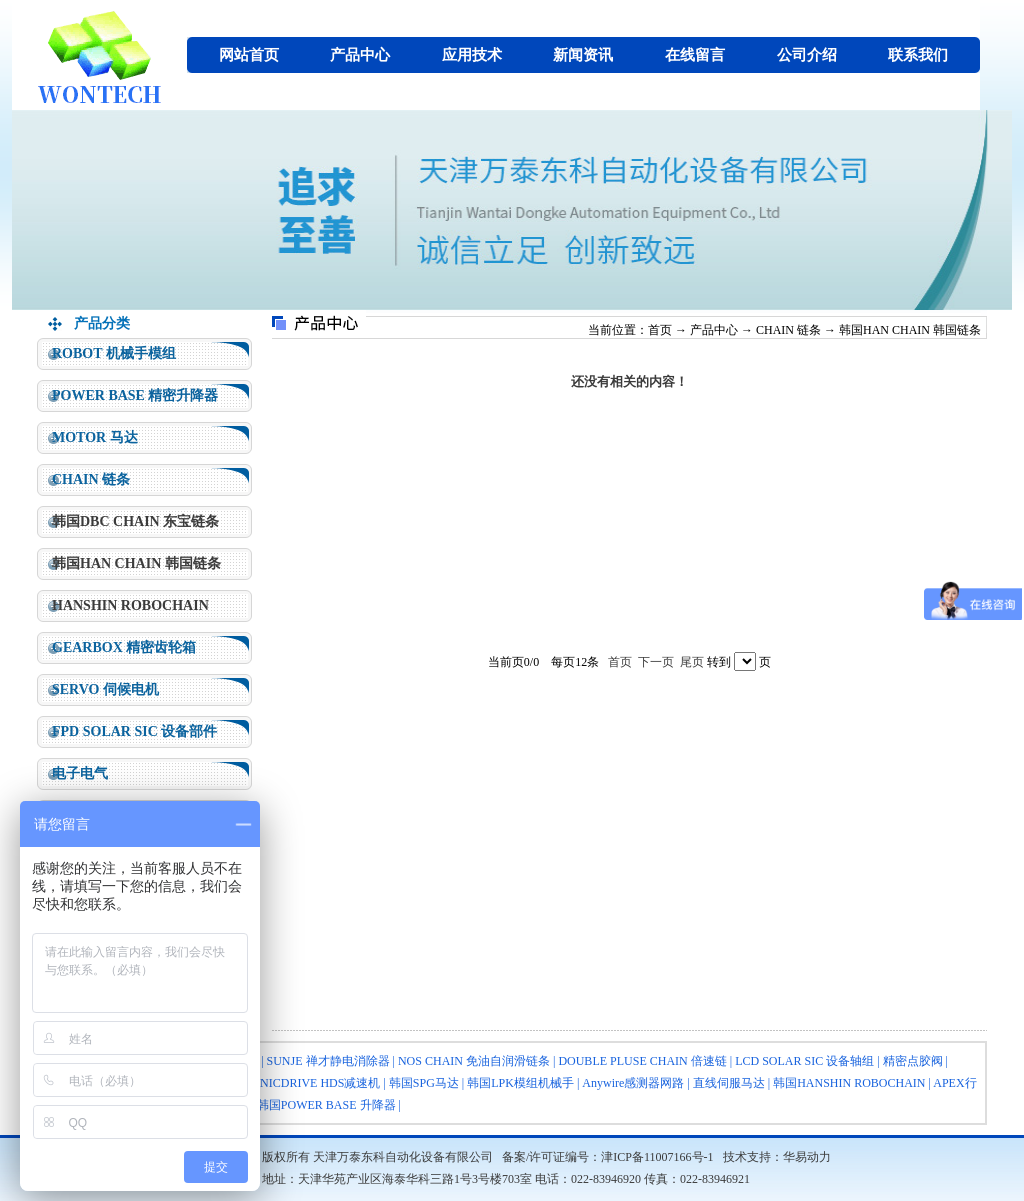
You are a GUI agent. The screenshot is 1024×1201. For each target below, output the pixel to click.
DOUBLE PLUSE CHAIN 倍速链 (642, 1061)
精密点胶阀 (913, 1061)
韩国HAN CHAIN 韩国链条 (136, 563)
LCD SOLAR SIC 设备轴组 (804, 1061)
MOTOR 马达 (95, 437)
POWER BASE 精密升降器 (135, 395)
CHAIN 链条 (91, 479)
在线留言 (695, 55)
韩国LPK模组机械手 (520, 1083)
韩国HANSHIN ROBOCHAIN (849, 1083)
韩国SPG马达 (424, 1083)
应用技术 (472, 55)
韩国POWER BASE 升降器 (326, 1105)
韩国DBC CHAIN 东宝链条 (135, 521)
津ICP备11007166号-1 (657, 1157)
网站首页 (249, 55)
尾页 (692, 662)
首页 (660, 330)
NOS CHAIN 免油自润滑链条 (474, 1061)
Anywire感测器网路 (633, 1083)
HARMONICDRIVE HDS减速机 (297, 1083)
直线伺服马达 (729, 1083)
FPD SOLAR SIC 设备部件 (134, 731)
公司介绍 (807, 55)
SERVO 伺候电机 (105, 689)
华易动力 (807, 1157)
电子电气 (80, 773)
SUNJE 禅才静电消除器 (328, 1061)
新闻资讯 (583, 55)
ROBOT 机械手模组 (114, 353)
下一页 (656, 662)
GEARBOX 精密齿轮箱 (124, 647)
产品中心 (360, 55)
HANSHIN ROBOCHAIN (130, 605)
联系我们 (918, 55)
